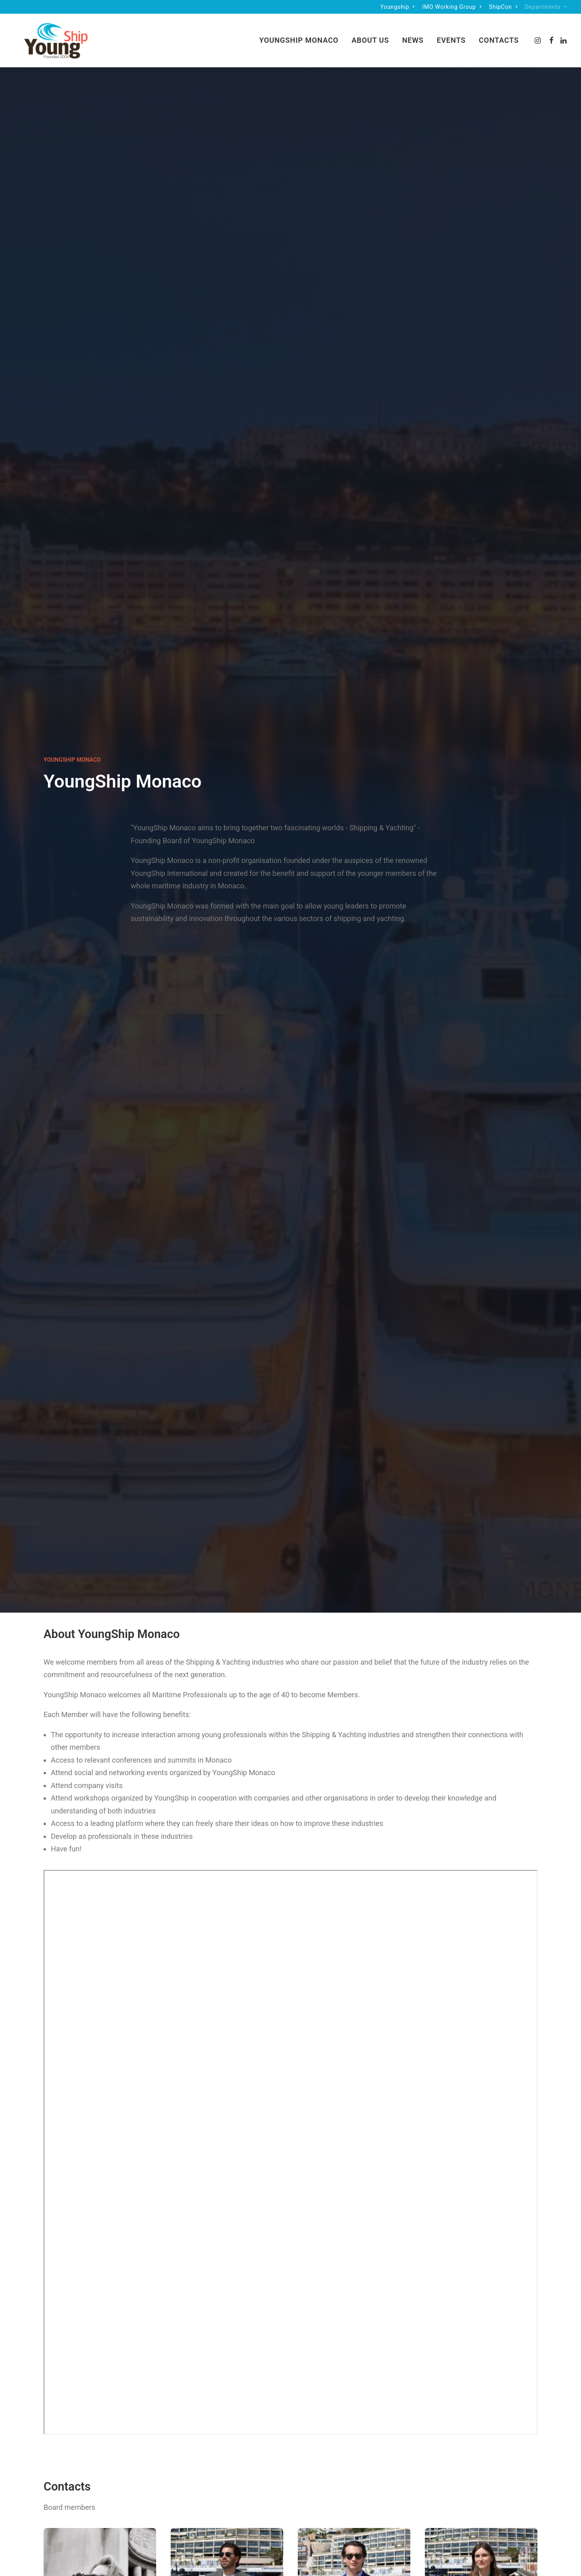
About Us (370, 35)
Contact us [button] (290, 1671)
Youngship (397, 7)
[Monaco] (46, 35)
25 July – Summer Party (290, 1941)
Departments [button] (546, 7)
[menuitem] (398, 7)
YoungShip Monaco (298, 35)
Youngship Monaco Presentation (121, 2206)
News (413, 35)
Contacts (499, 35)
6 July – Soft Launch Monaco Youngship (460, 1941)
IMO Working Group (451, 7)
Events (451, 35)
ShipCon (503, 7)
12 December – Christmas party (121, 1941)
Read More (120, 1965)
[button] (538, 35)
